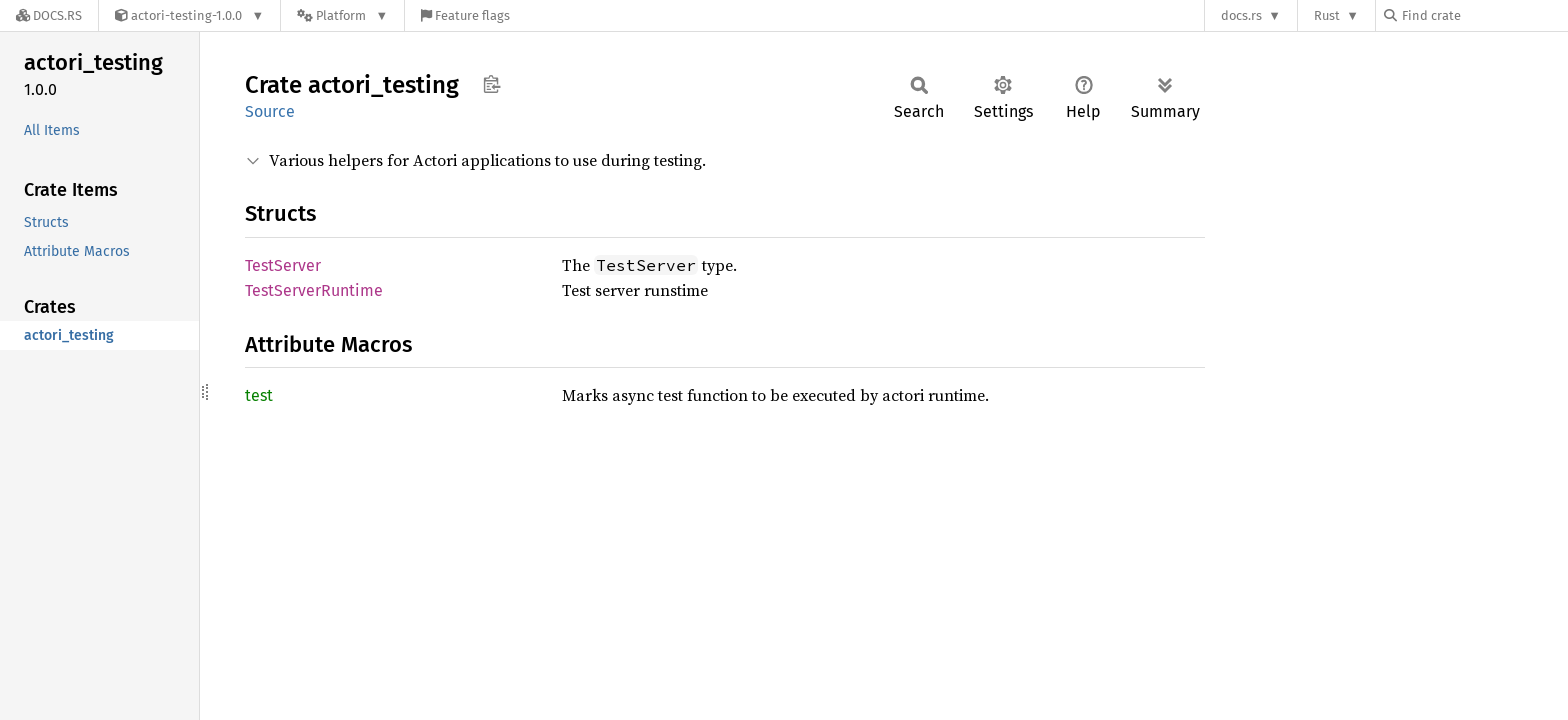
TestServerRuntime (314, 290)
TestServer (283, 265)
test (259, 395)
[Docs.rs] (49, 15)
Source (270, 111)
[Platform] (342, 15)
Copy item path (491, 84)
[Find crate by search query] (1484, 15)
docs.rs (1241, 15)
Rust (1327, 15)
